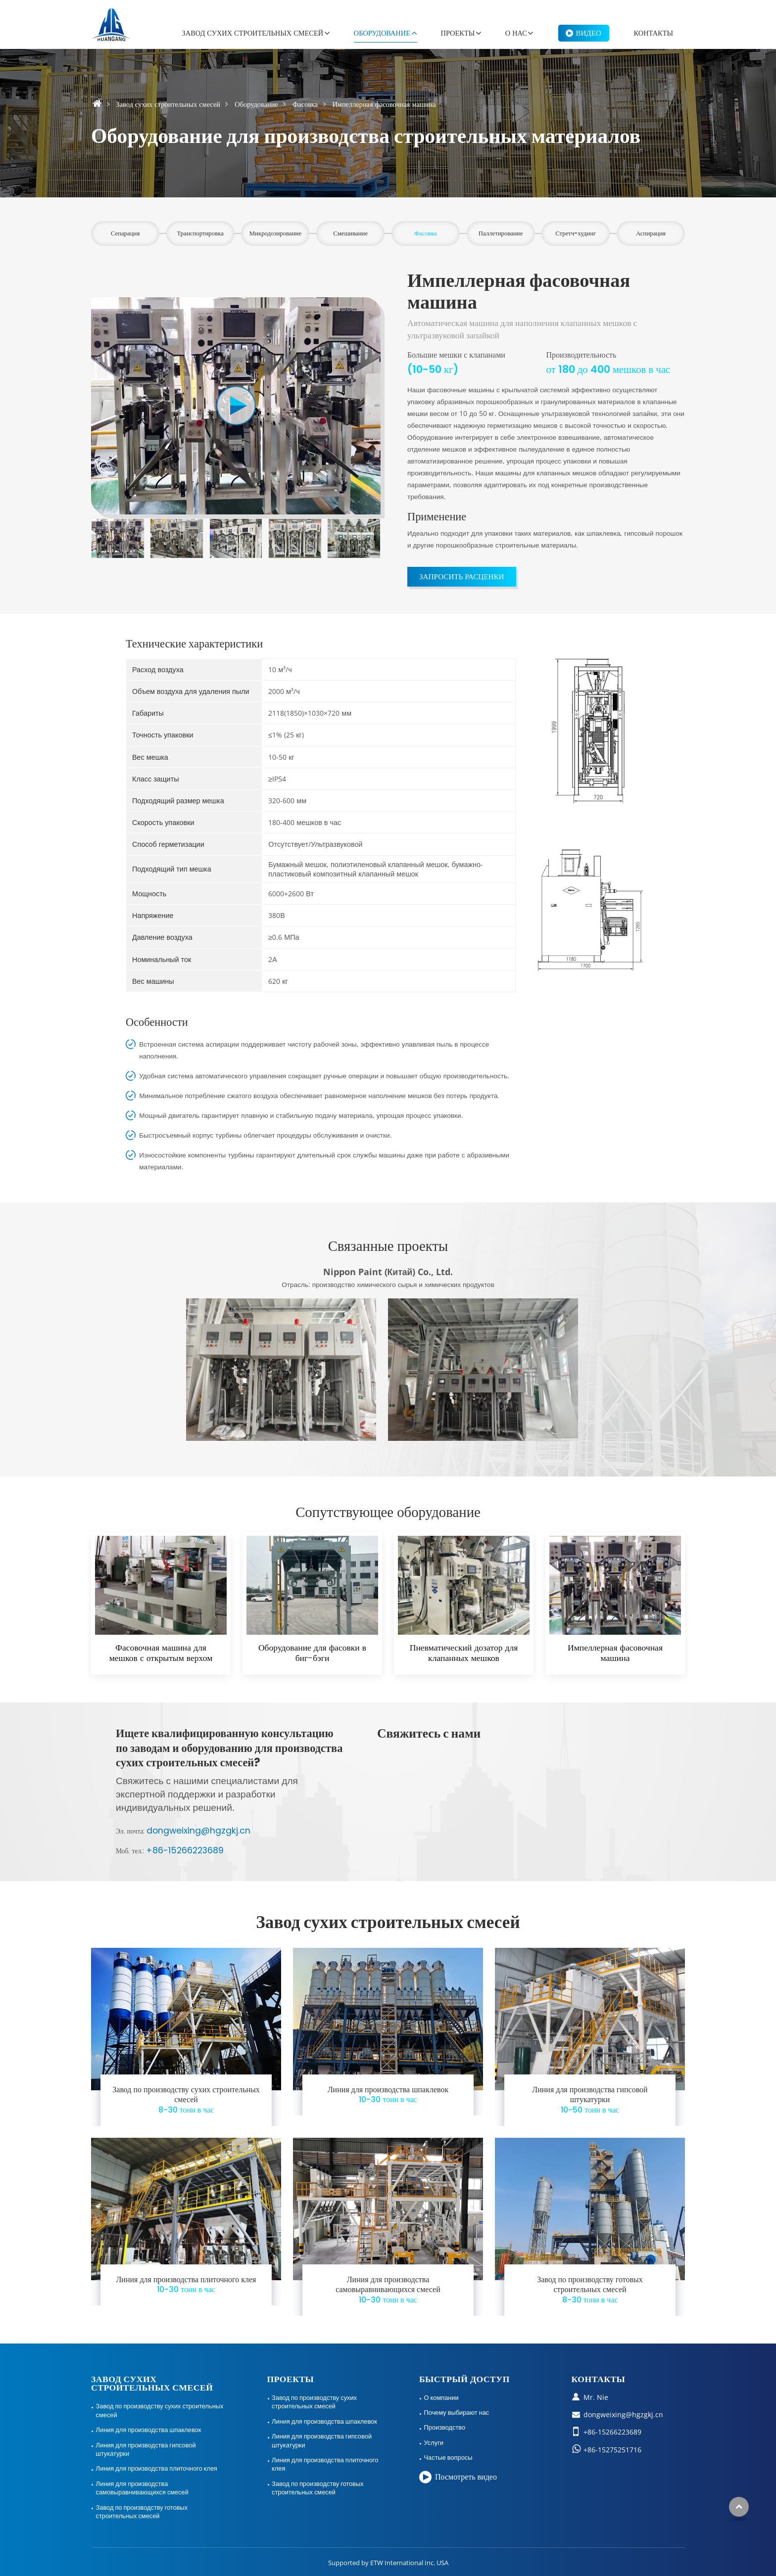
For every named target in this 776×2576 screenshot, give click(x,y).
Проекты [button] (458, 33)
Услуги (433, 2442)
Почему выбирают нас (456, 2412)
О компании (441, 2397)
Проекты (290, 2379)
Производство (444, 2427)
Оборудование (256, 104)
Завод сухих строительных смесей (168, 104)
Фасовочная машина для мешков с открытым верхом (161, 1653)
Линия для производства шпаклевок (388, 2095)
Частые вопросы (448, 2457)
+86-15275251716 (612, 2449)
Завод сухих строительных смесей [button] (253, 33)
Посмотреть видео (466, 2477)
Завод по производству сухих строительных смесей (186, 2100)
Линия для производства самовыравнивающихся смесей (388, 2290)
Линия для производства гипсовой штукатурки (590, 2100)
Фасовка (305, 104)
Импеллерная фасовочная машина (615, 1653)
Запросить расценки (461, 576)
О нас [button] (516, 33)
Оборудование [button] (382, 33)
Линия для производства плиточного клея (186, 2285)
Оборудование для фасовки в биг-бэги (312, 1653)
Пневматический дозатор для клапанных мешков (464, 1653)
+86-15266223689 (185, 1850)
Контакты (653, 33)
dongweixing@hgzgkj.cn (198, 1831)
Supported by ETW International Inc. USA (388, 2562)
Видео (588, 33)
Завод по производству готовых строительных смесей (590, 2290)
